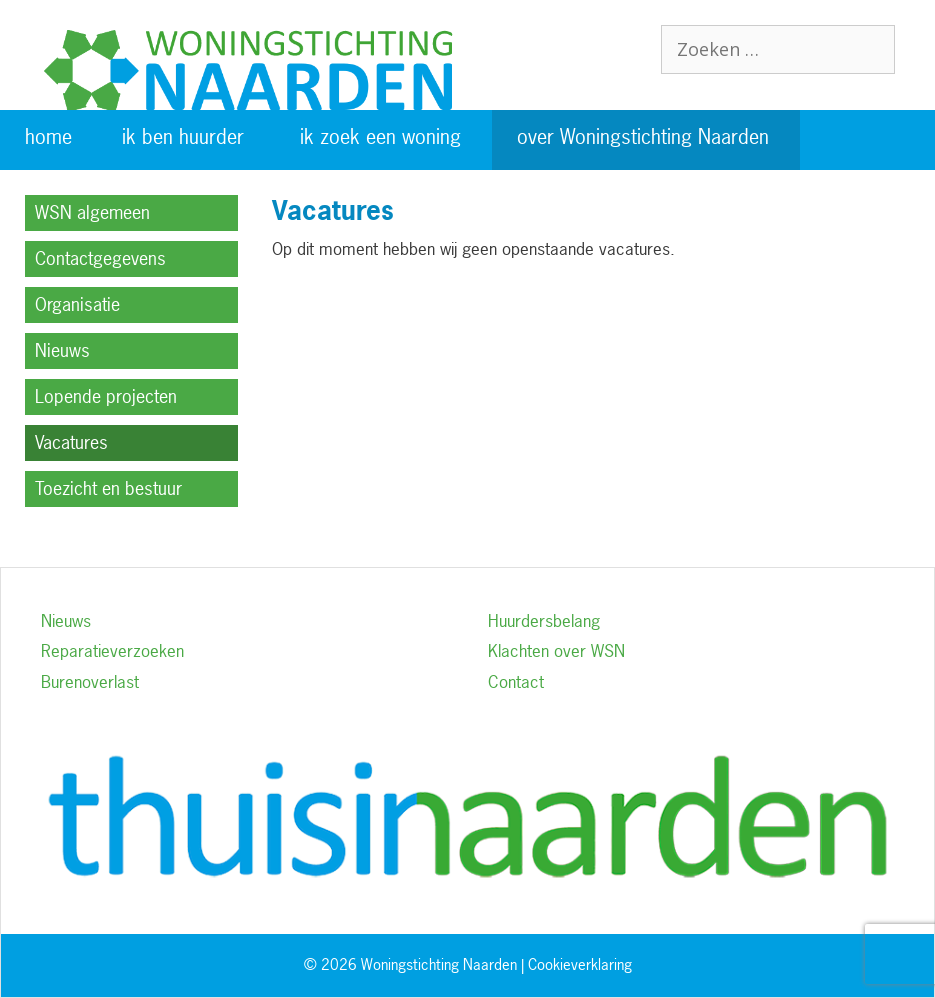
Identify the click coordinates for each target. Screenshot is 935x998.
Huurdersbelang (544, 620)
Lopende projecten (106, 396)
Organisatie (77, 304)
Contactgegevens (100, 258)
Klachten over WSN (556, 650)
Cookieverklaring (580, 964)
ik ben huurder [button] (183, 136)
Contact (516, 681)
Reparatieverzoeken (112, 650)
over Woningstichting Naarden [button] (643, 136)
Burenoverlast (90, 681)
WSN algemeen (92, 212)
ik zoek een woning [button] (380, 136)
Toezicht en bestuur (108, 488)
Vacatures (71, 442)
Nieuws (62, 350)
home (48, 136)
